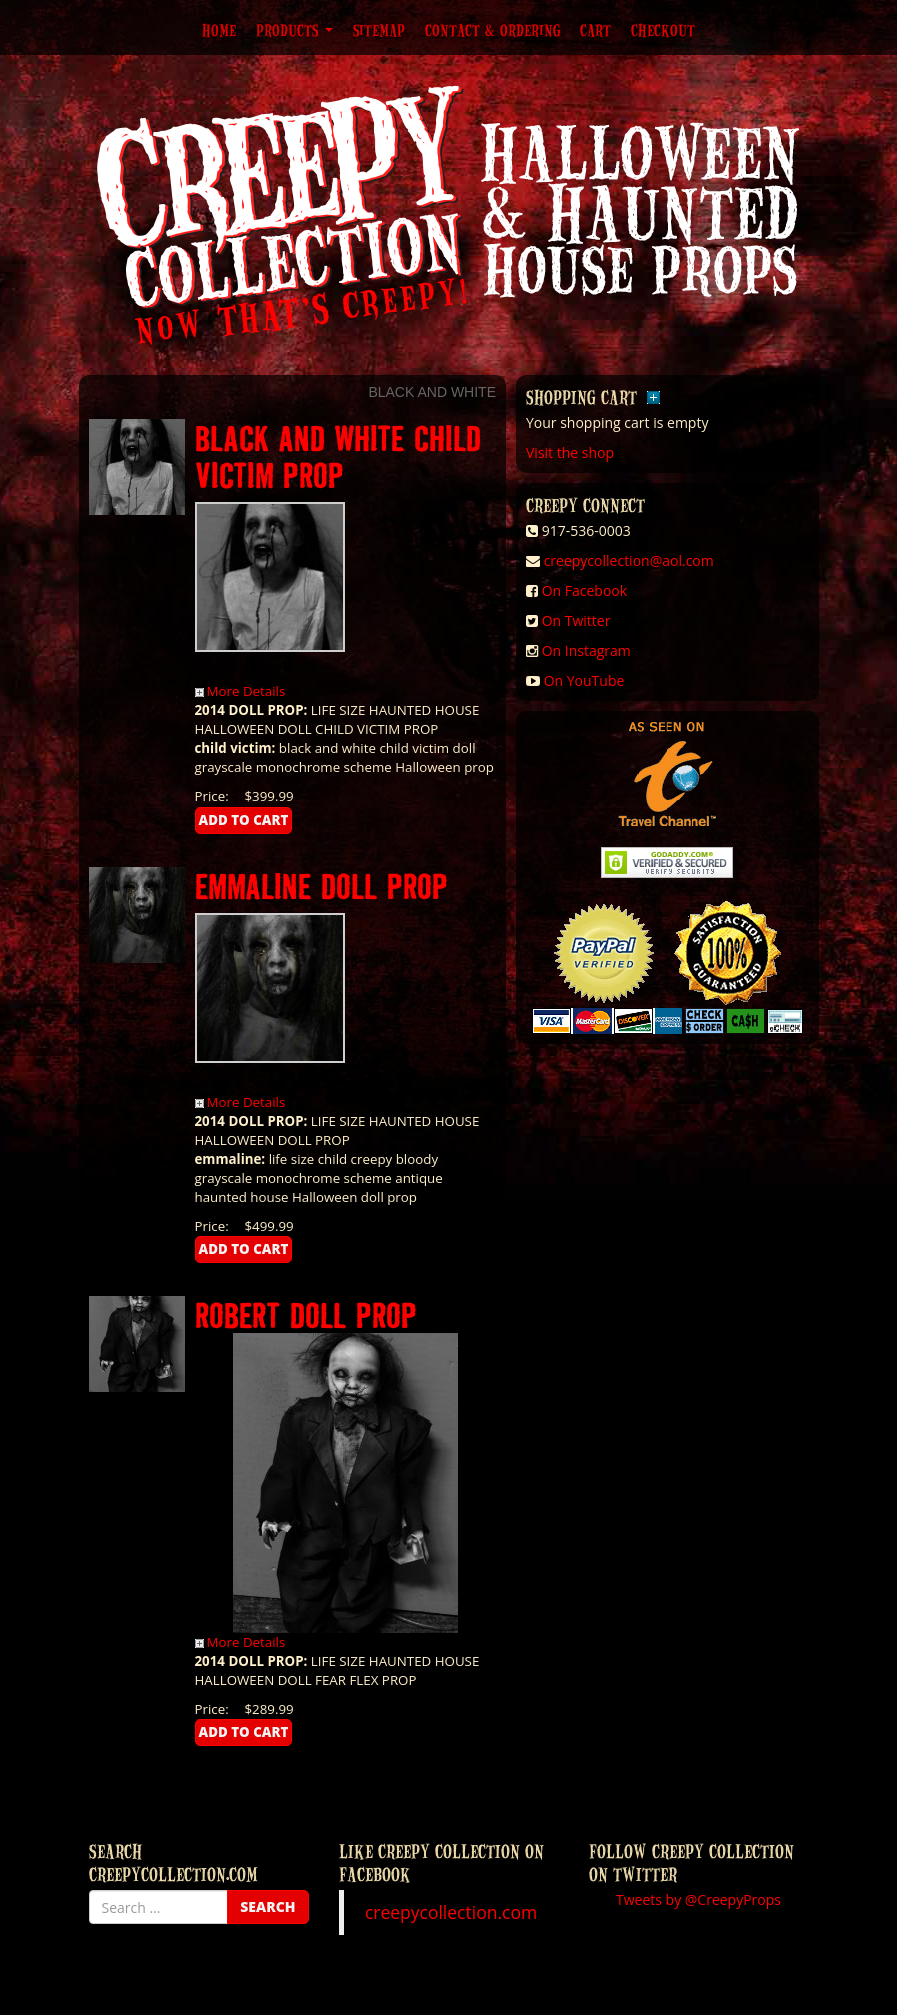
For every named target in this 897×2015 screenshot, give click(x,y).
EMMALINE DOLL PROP (321, 885)
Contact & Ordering (492, 30)
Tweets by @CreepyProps (698, 1899)
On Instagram (586, 650)
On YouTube (584, 680)
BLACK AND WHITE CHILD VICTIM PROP (338, 455)
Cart (595, 30)
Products (294, 30)
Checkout (663, 30)
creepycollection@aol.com (629, 560)
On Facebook (584, 590)
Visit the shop (570, 452)
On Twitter (576, 620)
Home (219, 30)
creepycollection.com (451, 1912)
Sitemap (379, 30)
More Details (240, 691)
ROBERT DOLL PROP (306, 1314)
